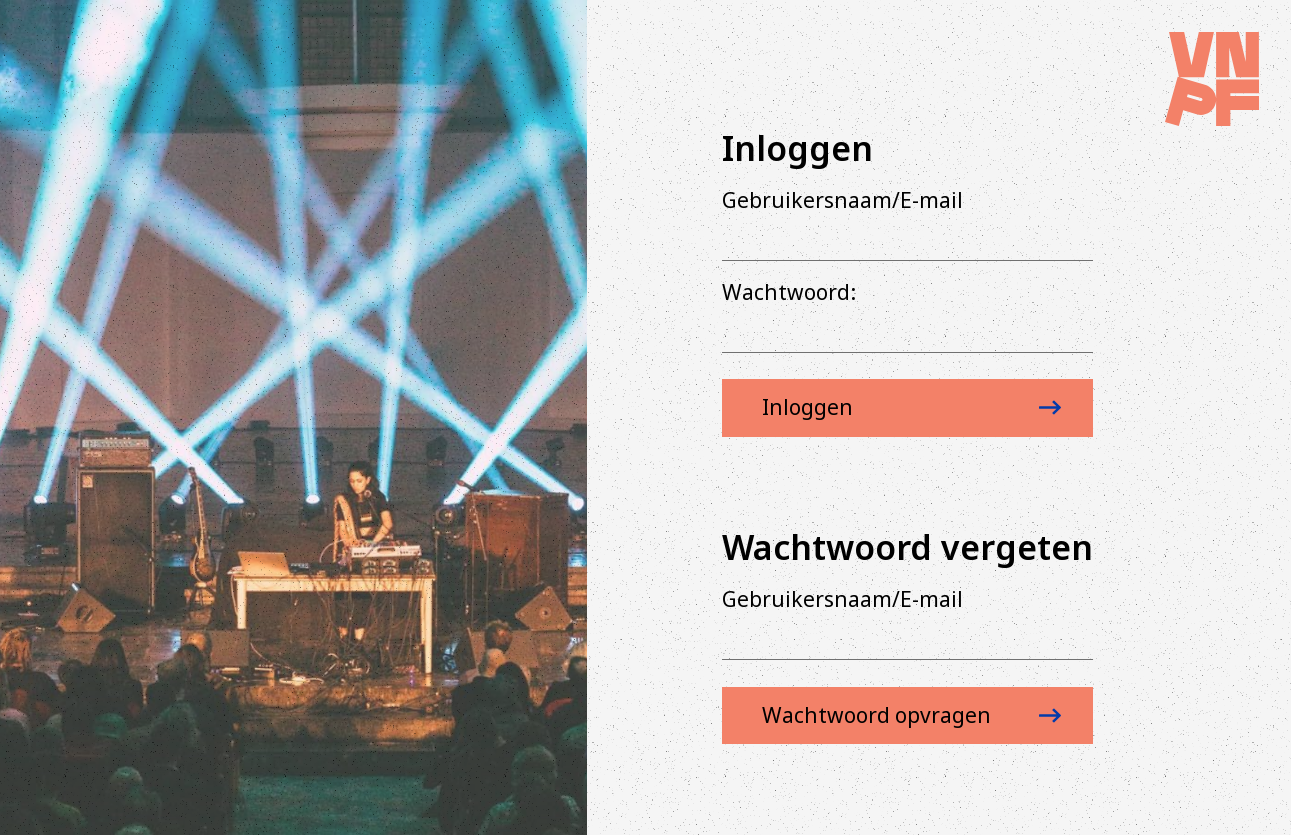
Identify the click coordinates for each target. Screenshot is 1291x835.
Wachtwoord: (789, 292)
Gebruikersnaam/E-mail (842, 200)
